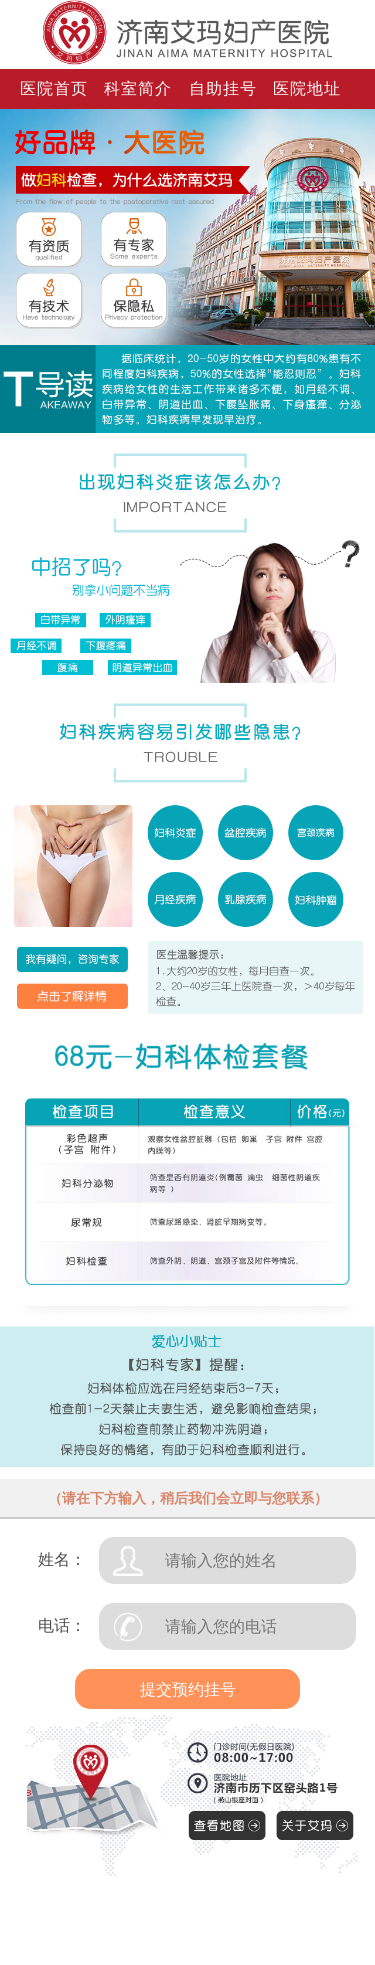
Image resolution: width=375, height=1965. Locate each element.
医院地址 (307, 88)
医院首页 (54, 88)
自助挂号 (223, 88)
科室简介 (138, 88)
